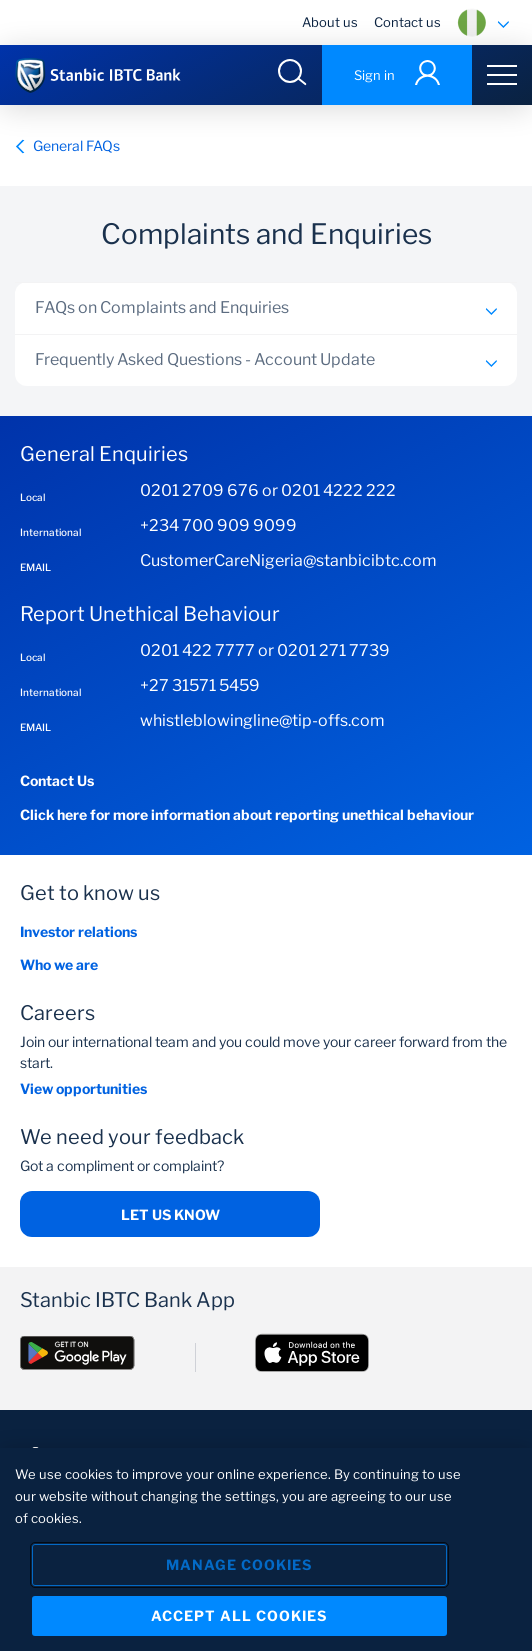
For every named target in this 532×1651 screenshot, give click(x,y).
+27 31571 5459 (200, 685)
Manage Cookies (239, 1566)
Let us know (170, 1214)
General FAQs (67, 145)
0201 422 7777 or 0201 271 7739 (265, 650)
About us (330, 22)
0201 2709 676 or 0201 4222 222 (268, 490)
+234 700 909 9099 (218, 525)
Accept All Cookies (239, 1617)
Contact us (407, 22)
